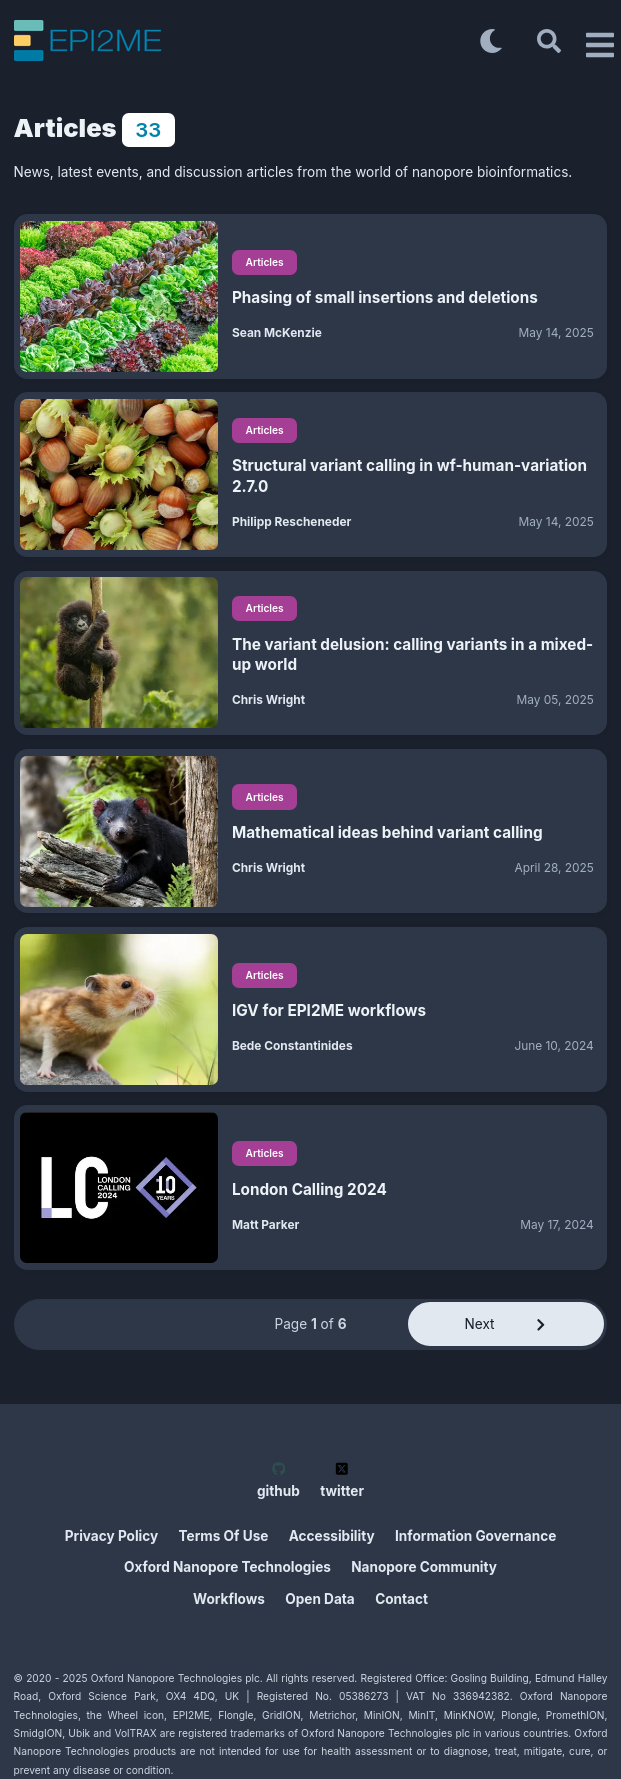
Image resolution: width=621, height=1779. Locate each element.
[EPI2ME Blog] (242, 40)
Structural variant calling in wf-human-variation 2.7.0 (409, 475)
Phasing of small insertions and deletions (385, 297)
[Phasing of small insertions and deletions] (119, 296)
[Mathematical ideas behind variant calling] (119, 831)
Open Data (319, 1599)
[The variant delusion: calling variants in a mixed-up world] (119, 652)
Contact (401, 1599)
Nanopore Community (424, 1567)
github (278, 1480)
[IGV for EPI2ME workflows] (119, 1009)
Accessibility (332, 1536)
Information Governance (475, 1536)
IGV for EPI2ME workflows (329, 1010)
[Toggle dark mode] (492, 41)
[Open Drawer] (596, 41)
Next (506, 1324)
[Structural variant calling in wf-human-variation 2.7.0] (119, 474)
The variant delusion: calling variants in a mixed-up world (412, 654)
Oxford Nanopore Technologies (227, 1567)
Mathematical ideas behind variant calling (387, 832)
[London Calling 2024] (119, 1187)
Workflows (229, 1599)
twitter (342, 1480)
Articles (265, 262)
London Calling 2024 (309, 1189)
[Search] (549, 41)
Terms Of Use (224, 1536)
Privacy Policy (112, 1536)
